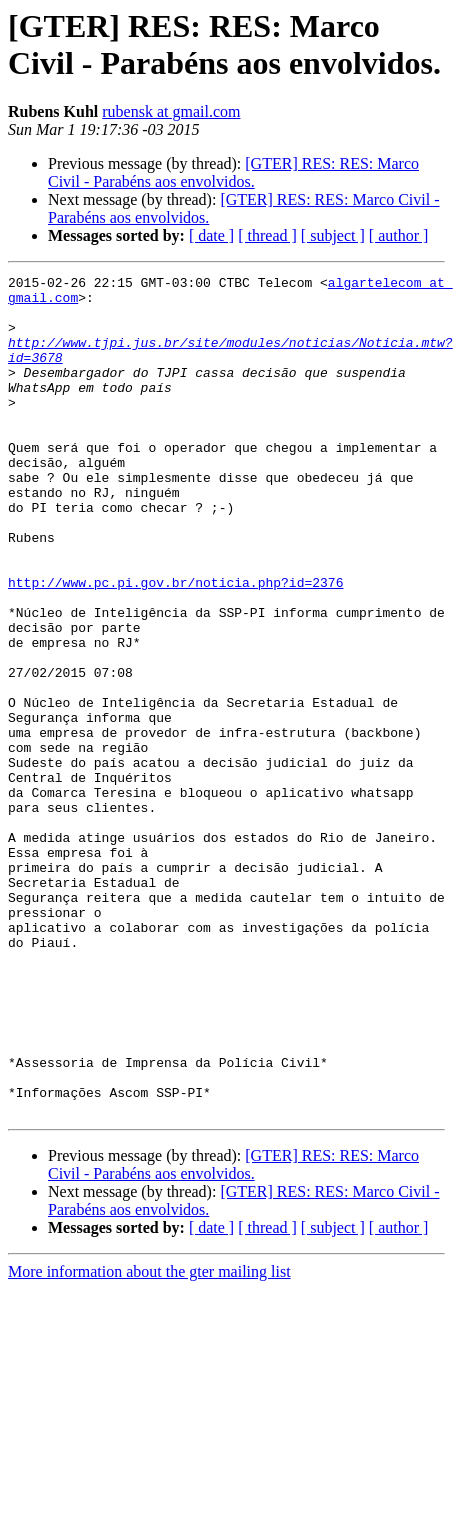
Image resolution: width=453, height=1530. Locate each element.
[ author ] (399, 235)
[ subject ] (333, 235)
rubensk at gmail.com (171, 111)
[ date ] (211, 235)
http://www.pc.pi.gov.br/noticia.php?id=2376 (175, 645)
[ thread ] (267, 235)
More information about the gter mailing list (149, 1439)
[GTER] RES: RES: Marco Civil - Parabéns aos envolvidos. (233, 172)
